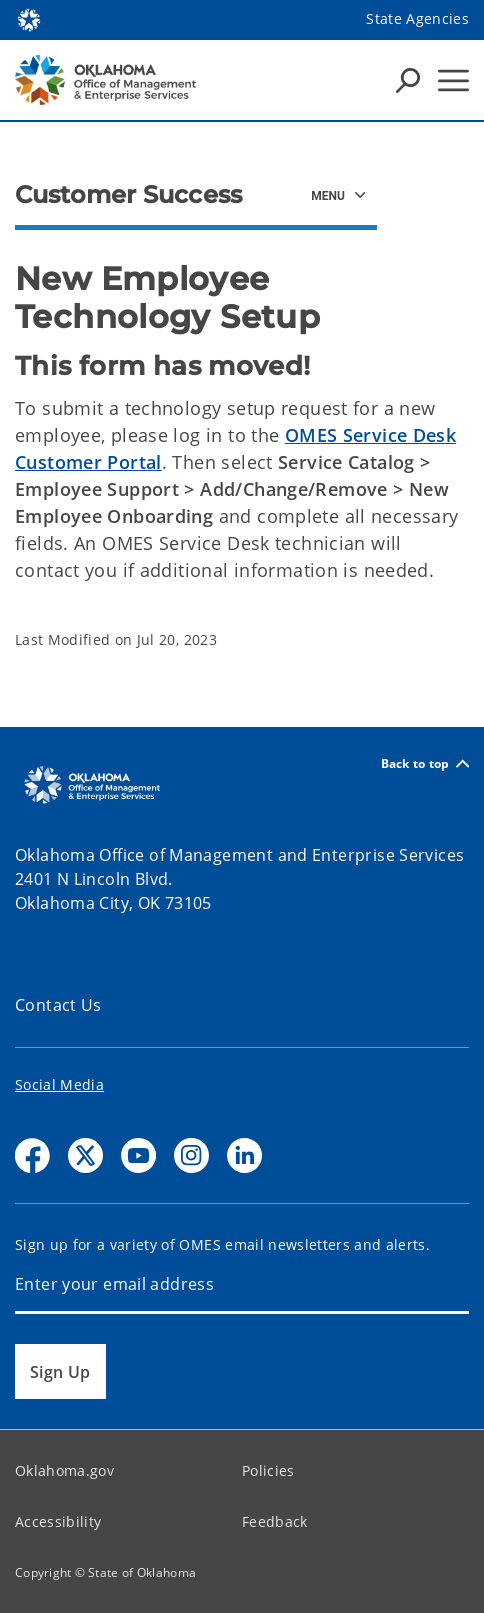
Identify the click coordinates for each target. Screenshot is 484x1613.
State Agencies (417, 18)
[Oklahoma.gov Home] (29, 18)
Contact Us (58, 1005)
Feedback (275, 1521)
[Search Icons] (408, 80)
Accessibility (58, 1521)
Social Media (59, 1084)
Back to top (425, 763)
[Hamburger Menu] (453, 80)
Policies (268, 1470)
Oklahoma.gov (64, 1470)
